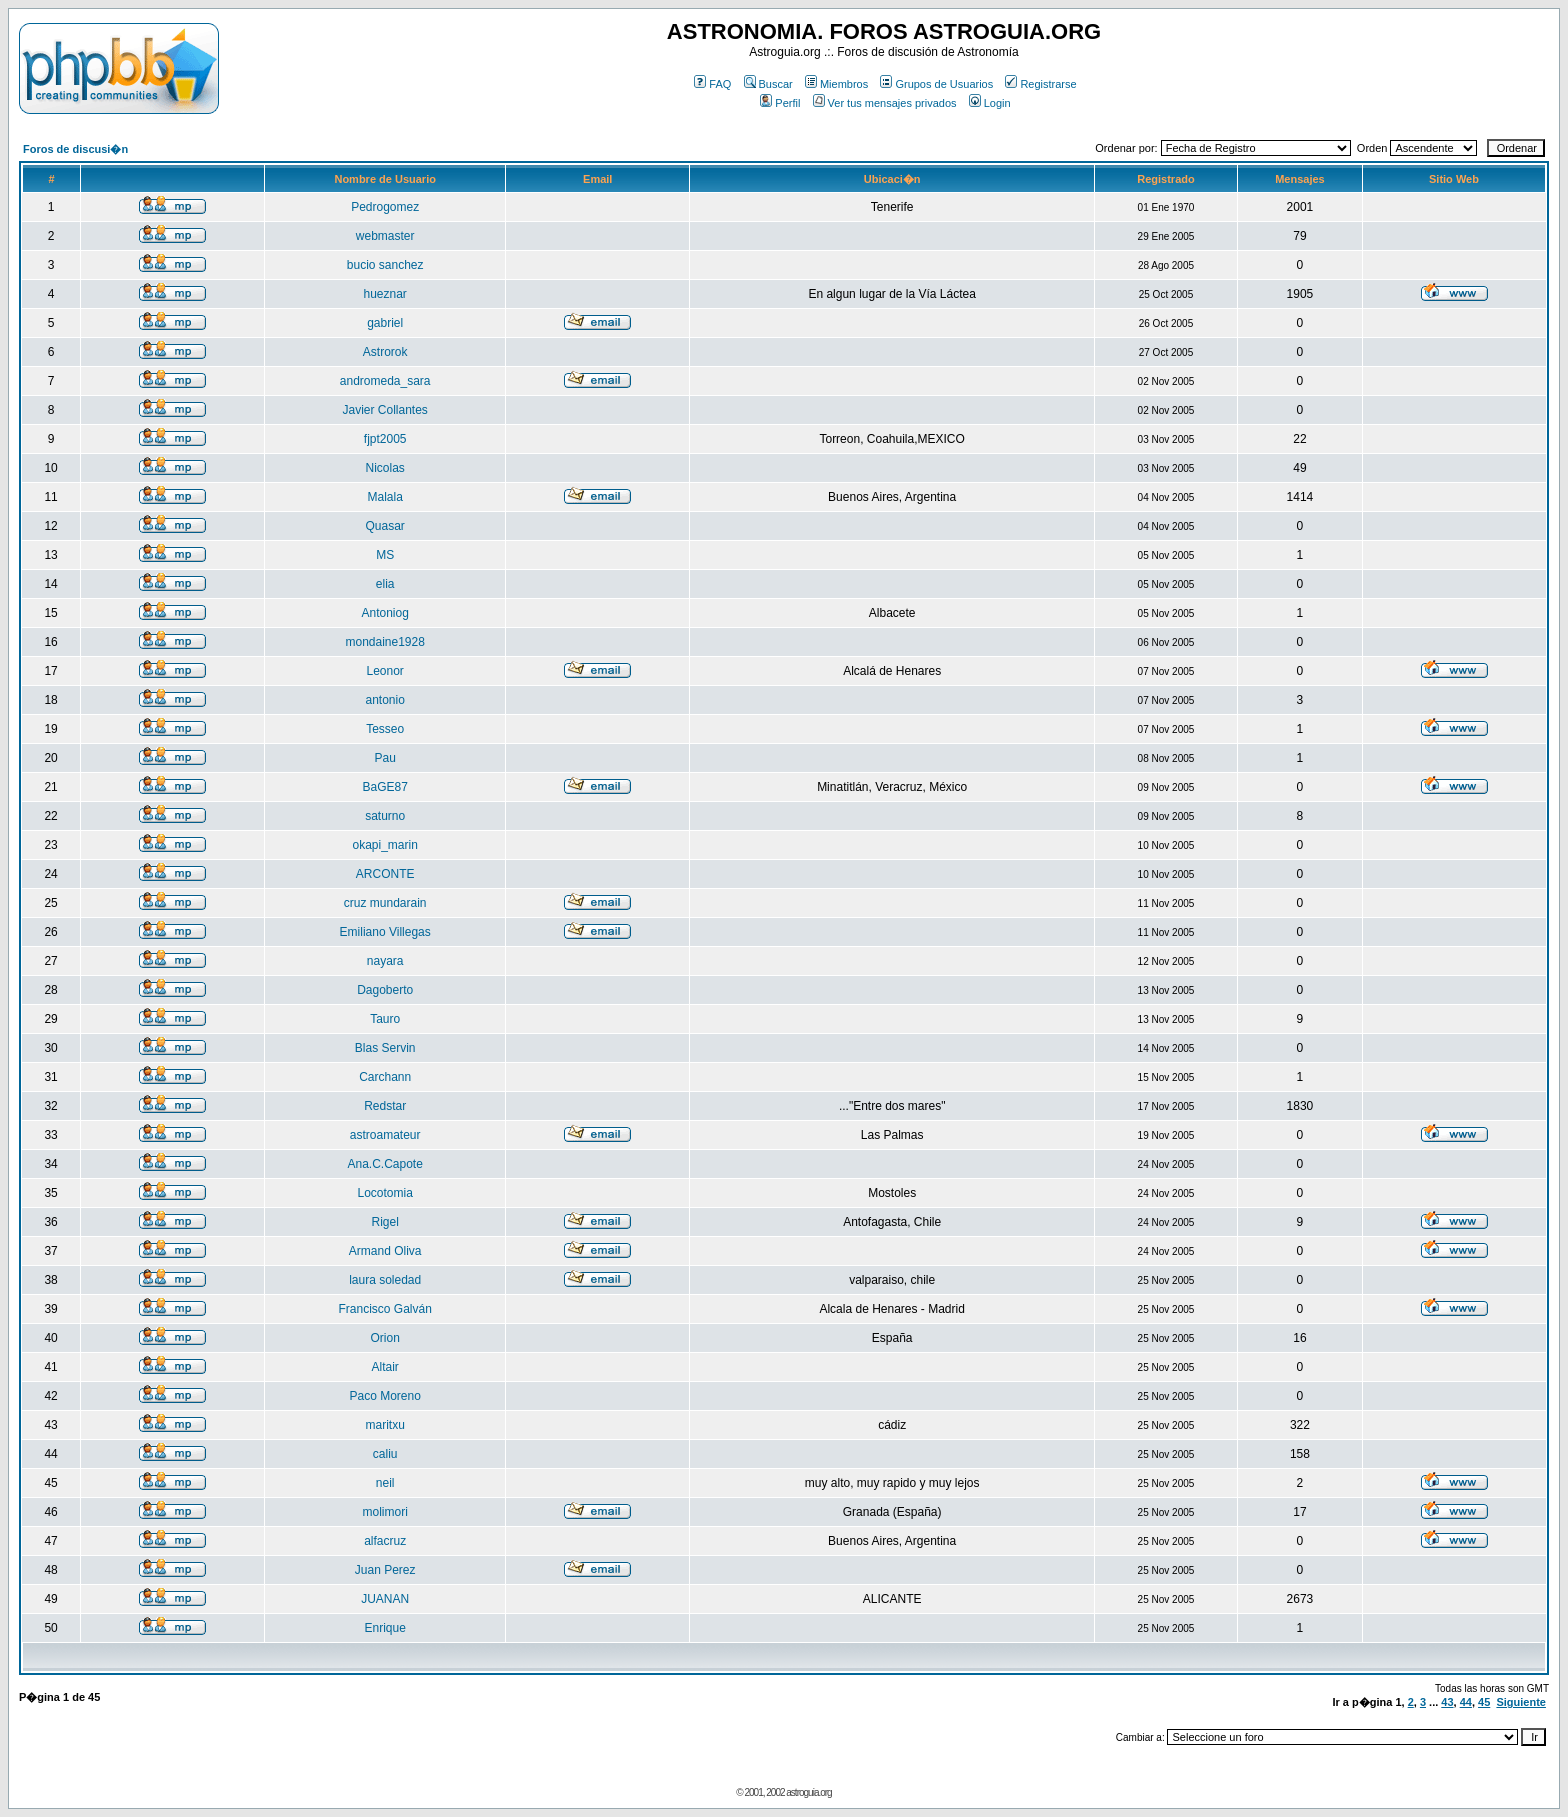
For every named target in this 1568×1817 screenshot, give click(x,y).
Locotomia (385, 1193)
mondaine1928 (384, 642)
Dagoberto (385, 990)
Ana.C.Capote (384, 1164)
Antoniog (385, 613)
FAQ (712, 84)
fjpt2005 (385, 439)
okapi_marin (385, 845)
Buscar (768, 84)
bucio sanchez (385, 265)
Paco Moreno (385, 1396)
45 (1484, 1702)
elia (385, 584)
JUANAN (385, 1599)
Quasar (385, 526)
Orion (385, 1338)
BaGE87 (385, 787)
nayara (385, 961)
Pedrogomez (385, 207)
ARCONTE (385, 874)
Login (990, 103)
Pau (385, 758)
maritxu (385, 1425)
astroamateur (385, 1135)
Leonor (385, 671)
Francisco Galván (385, 1309)
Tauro (385, 1019)
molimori (385, 1512)
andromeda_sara (385, 381)
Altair (385, 1367)
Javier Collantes (385, 410)
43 (1447, 1702)
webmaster (385, 236)
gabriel (385, 323)
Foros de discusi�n (75, 149)
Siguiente (1521, 1702)
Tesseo (385, 729)
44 (1466, 1702)
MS (385, 555)
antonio (385, 700)
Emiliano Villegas (385, 932)
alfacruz (385, 1541)
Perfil (780, 103)
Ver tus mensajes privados (885, 103)
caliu (385, 1454)
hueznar (385, 294)
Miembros (836, 84)
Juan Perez (385, 1570)
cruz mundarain (385, 903)
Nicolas (385, 468)
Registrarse (1040, 84)
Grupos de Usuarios (936, 84)
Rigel (385, 1222)
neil (385, 1483)
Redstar (385, 1106)
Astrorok (385, 352)
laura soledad (385, 1280)
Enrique (385, 1628)
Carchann (385, 1077)
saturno (385, 816)
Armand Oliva (385, 1251)
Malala (385, 497)
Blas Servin (385, 1048)
